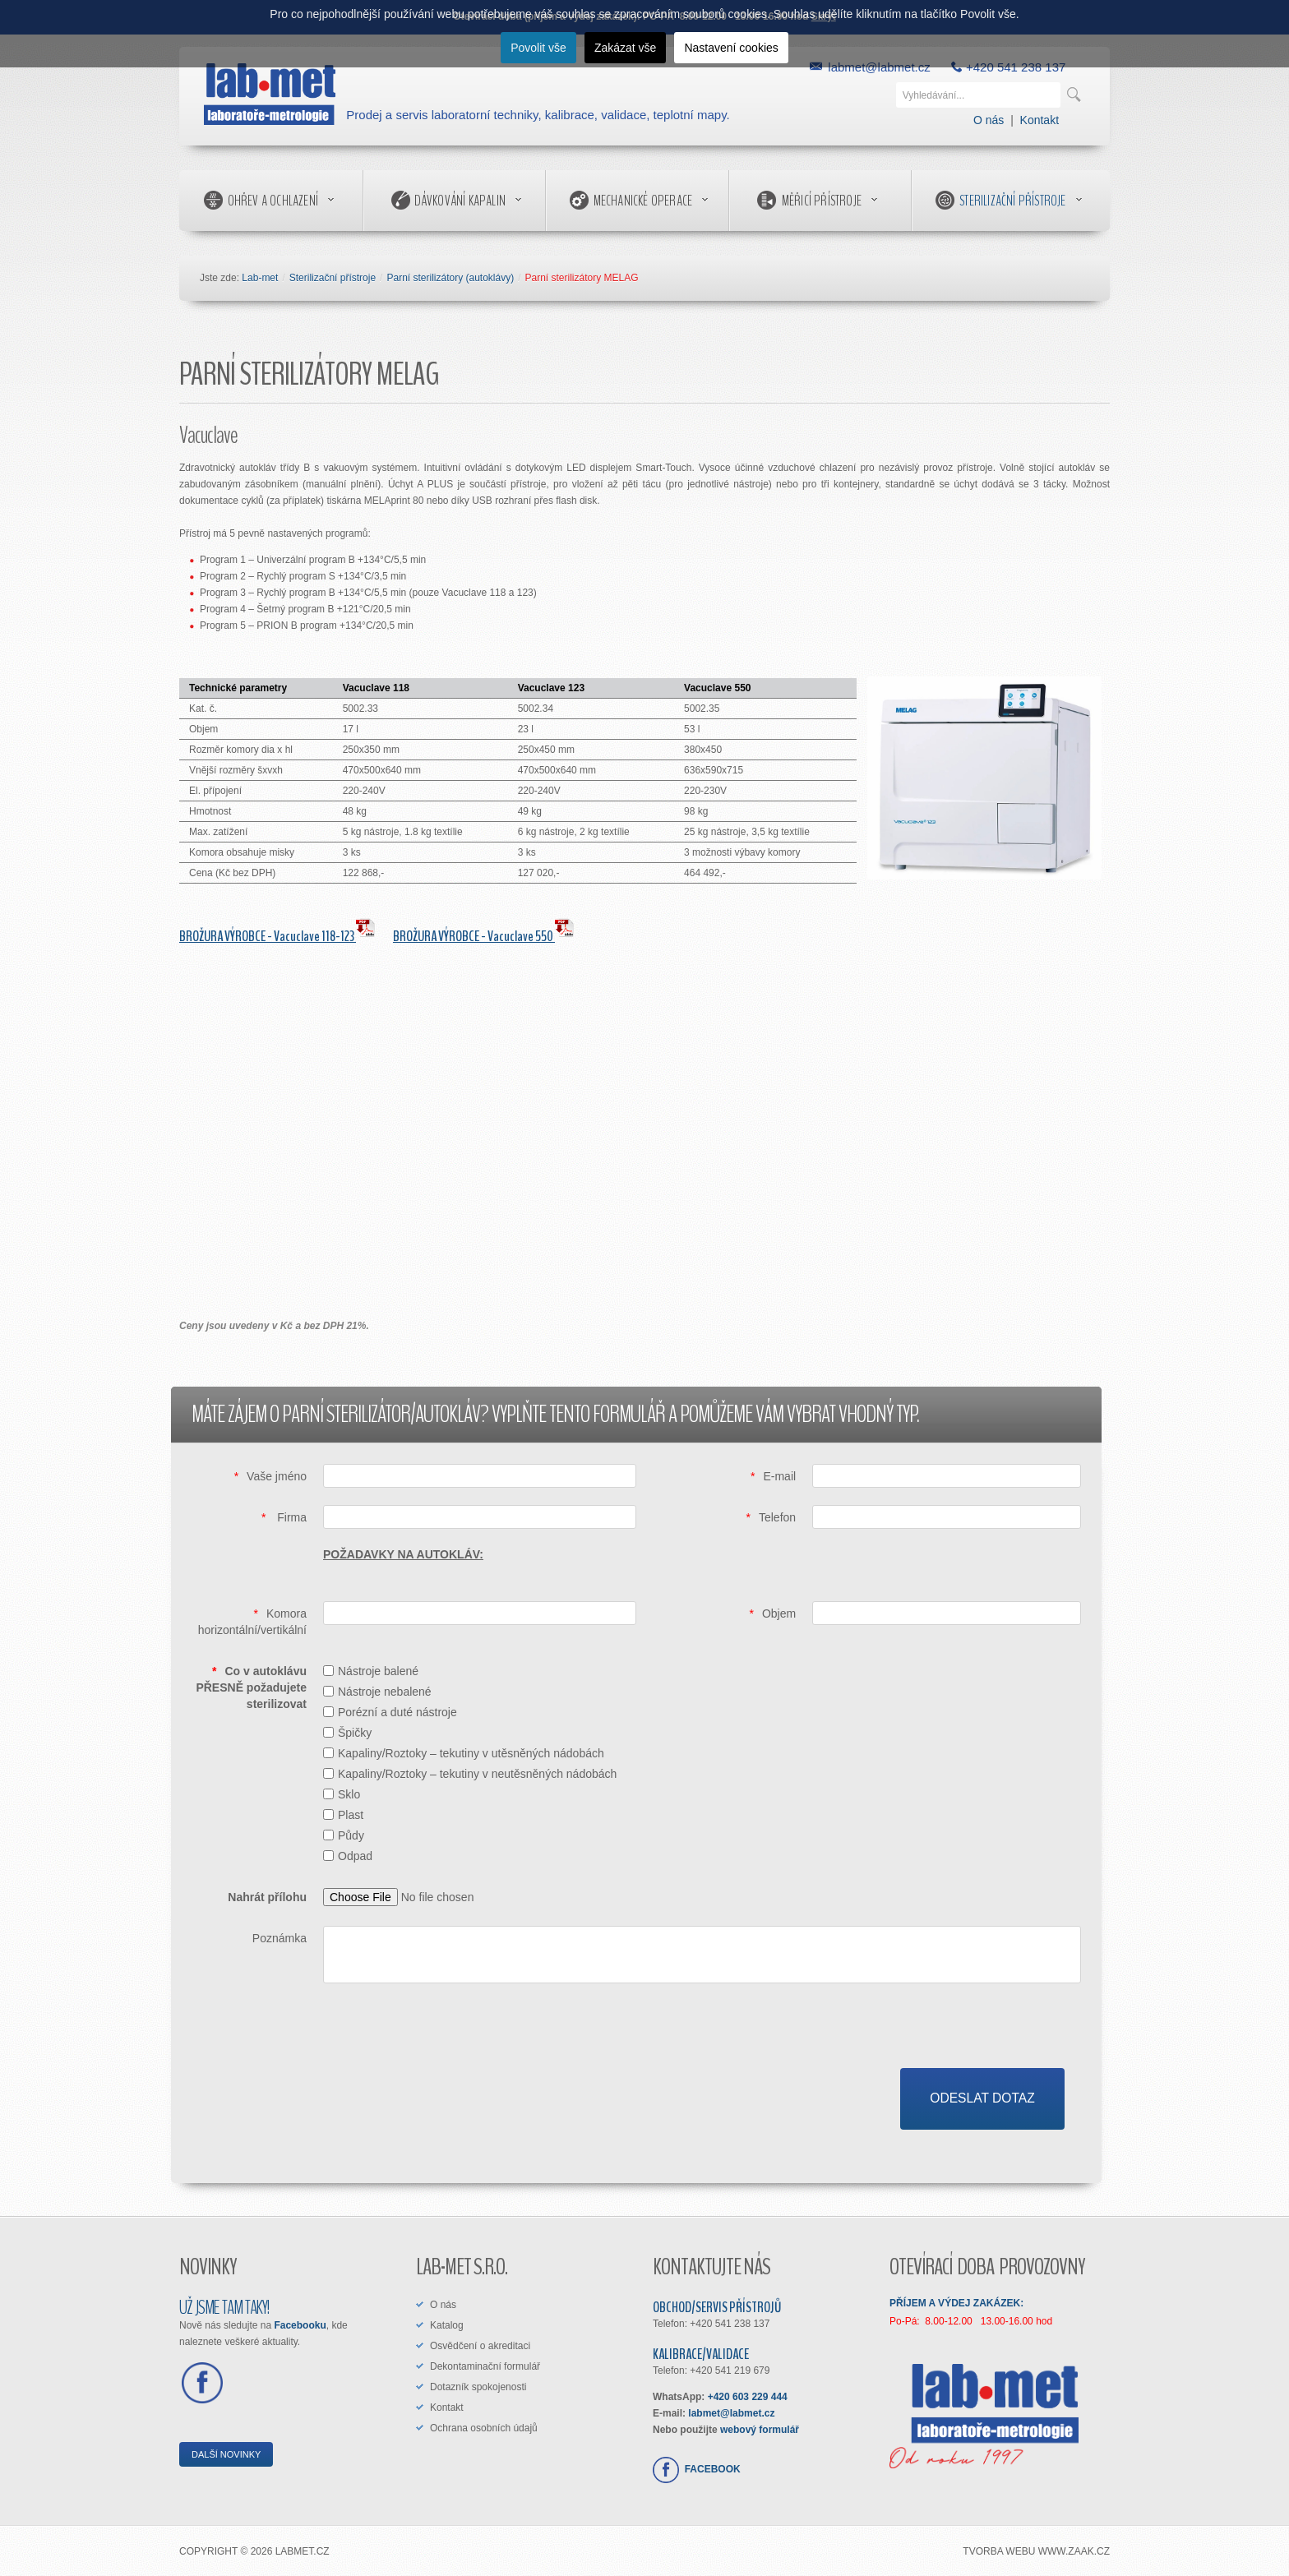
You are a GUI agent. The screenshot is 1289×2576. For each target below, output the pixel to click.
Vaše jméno (277, 1476)
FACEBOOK (710, 2469)
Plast (343, 1814)
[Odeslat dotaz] (982, 2099)
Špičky (347, 1732)
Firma (290, 1517)
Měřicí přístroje (822, 200)
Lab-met (260, 278)
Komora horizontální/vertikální (252, 1622)
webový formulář (759, 2429)
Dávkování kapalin (460, 200)
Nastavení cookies (731, 47)
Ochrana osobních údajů (484, 2428)
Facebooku (300, 2325)
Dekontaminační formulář (485, 2366)
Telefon (777, 1517)
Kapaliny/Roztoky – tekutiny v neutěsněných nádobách (470, 1773)
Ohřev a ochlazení (273, 200)
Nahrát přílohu (267, 1897)
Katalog (447, 2325)
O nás (988, 120)
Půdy (343, 1835)
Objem (779, 1613)
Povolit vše (538, 47)
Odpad (347, 1856)
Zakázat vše (625, 47)
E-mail (779, 1476)
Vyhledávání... (896, 78)
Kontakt (1039, 120)
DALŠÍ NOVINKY (226, 2454)
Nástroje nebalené (377, 1691)
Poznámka (279, 1938)
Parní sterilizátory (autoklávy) (450, 278)
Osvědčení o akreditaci (480, 2346)
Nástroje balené (370, 1671)
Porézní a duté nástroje (390, 1712)
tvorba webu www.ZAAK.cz (1036, 2551)
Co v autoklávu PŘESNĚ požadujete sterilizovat (251, 1687)
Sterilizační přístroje (1012, 200)
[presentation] (956, 2036)
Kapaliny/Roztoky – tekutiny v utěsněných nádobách (463, 1753)
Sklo (341, 1794)
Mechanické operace (643, 200)
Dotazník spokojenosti (478, 2387)
